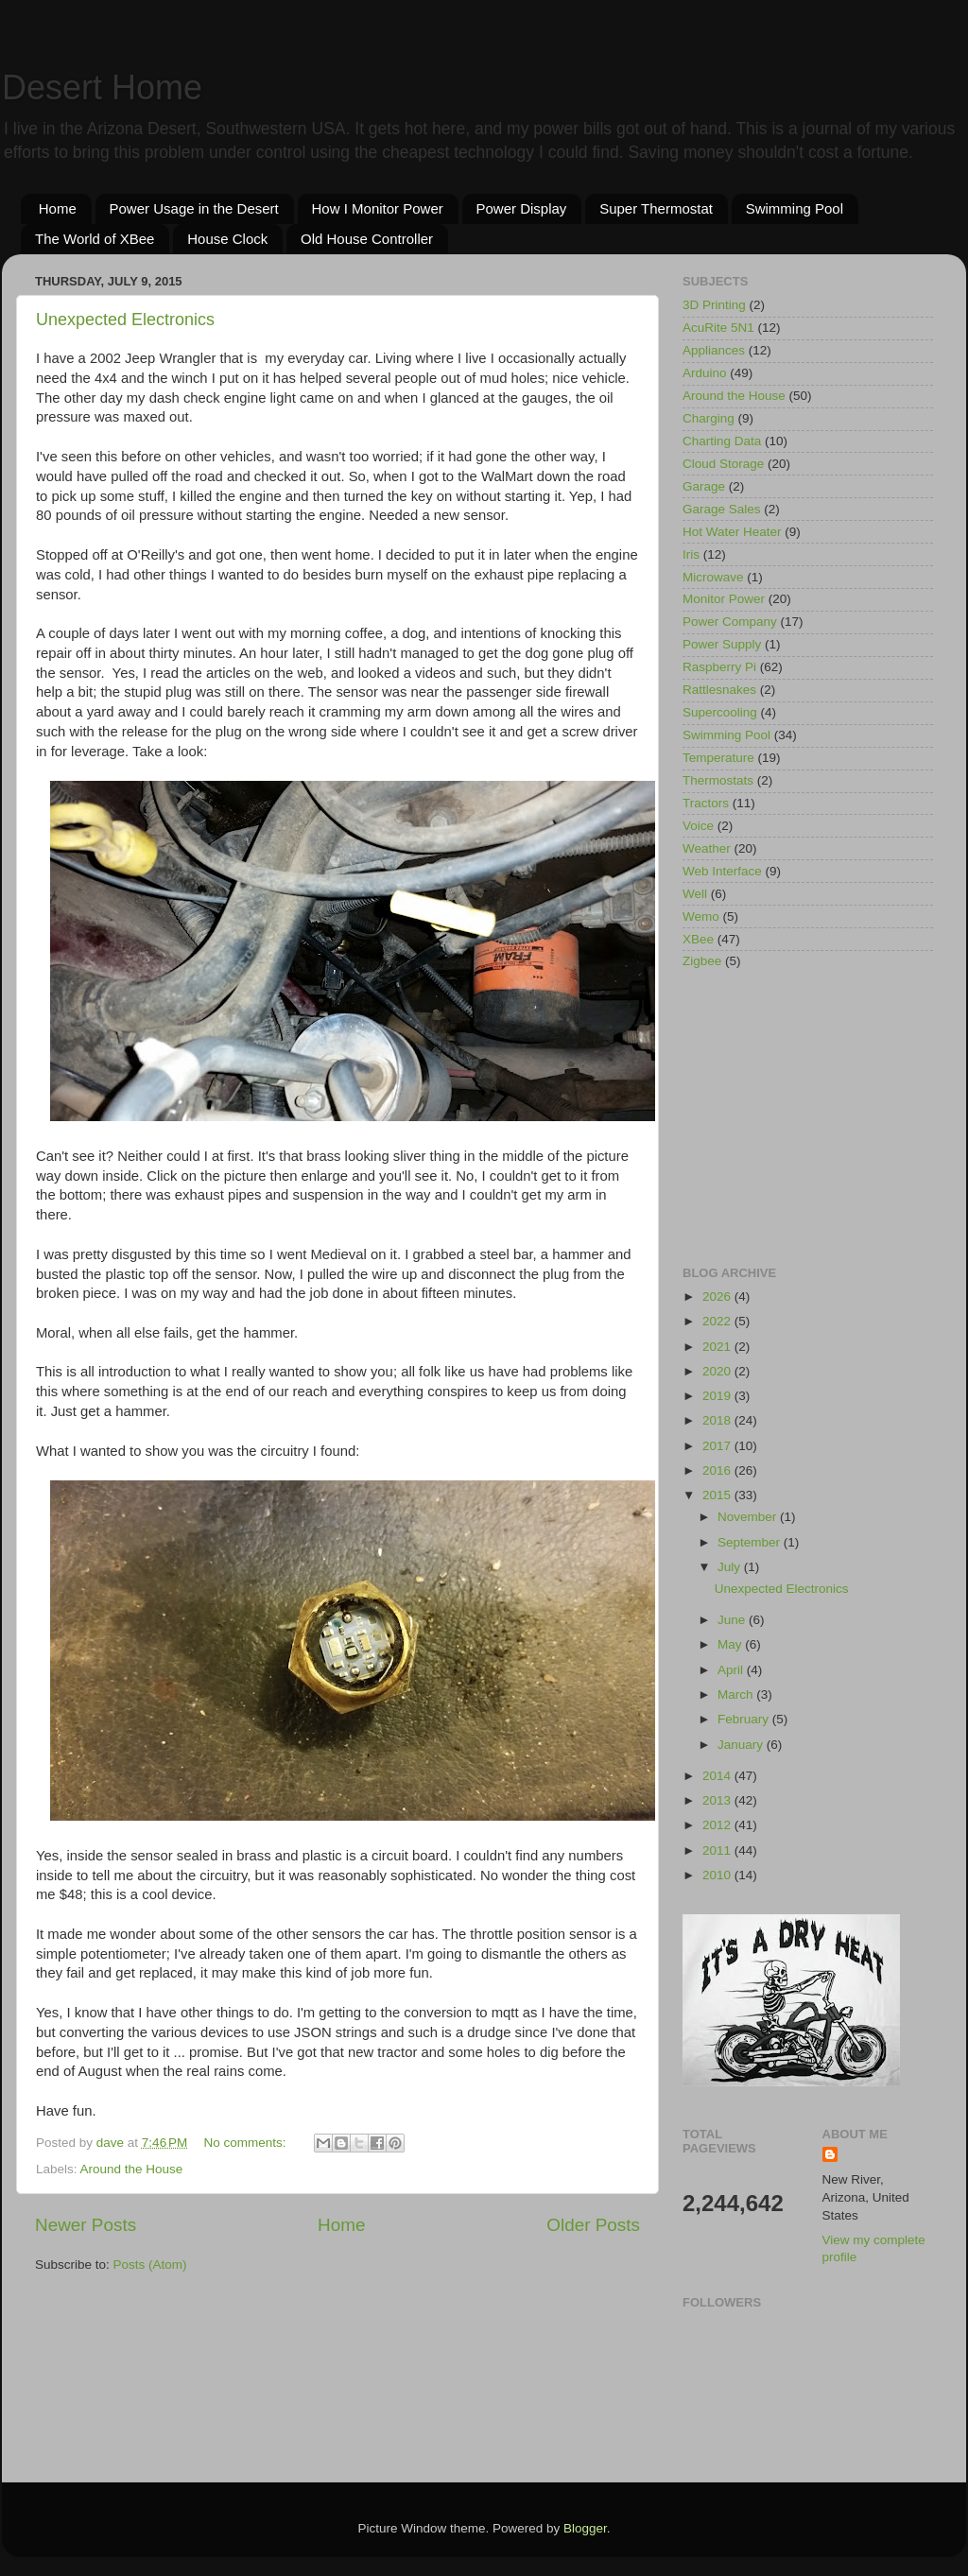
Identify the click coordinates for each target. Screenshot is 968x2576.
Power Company (730, 621)
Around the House (131, 2169)
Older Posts (593, 2225)
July (730, 1567)
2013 (718, 1800)
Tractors (706, 803)
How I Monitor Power (377, 208)
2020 (718, 1371)
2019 (718, 1396)
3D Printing (714, 305)
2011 (718, 1850)
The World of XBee (94, 239)
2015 (718, 1495)
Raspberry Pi (719, 667)
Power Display (521, 208)
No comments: (247, 2142)
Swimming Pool (794, 208)
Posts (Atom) (150, 2264)
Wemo (701, 916)
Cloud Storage (723, 464)
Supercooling (720, 712)
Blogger (585, 2528)
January (742, 1745)
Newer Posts (85, 2225)
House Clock (227, 239)
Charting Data (722, 441)
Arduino (705, 373)
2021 (718, 1347)
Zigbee (702, 961)
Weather (707, 848)
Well (695, 894)
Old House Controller (367, 239)
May (731, 1644)
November (748, 1517)
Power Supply (722, 644)
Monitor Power (724, 599)
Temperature (718, 758)
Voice (698, 826)
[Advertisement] (808, 1119)
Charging (709, 418)
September (750, 1542)
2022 (718, 1321)
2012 (718, 1825)
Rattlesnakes (719, 690)
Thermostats (718, 780)
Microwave (713, 577)
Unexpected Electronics (125, 319)
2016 (718, 1470)
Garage (704, 486)
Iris (691, 554)
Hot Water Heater (732, 532)
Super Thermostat (656, 208)
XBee (698, 939)
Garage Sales (722, 509)
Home (58, 208)
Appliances (714, 350)
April (732, 1670)
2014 (718, 1776)
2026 (718, 1296)
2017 (718, 1446)
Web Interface (722, 871)
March (736, 1694)
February (744, 1719)
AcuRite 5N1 (718, 327)
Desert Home (102, 87)
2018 (718, 1420)
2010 (718, 1875)
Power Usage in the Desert (194, 208)
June (733, 1620)
